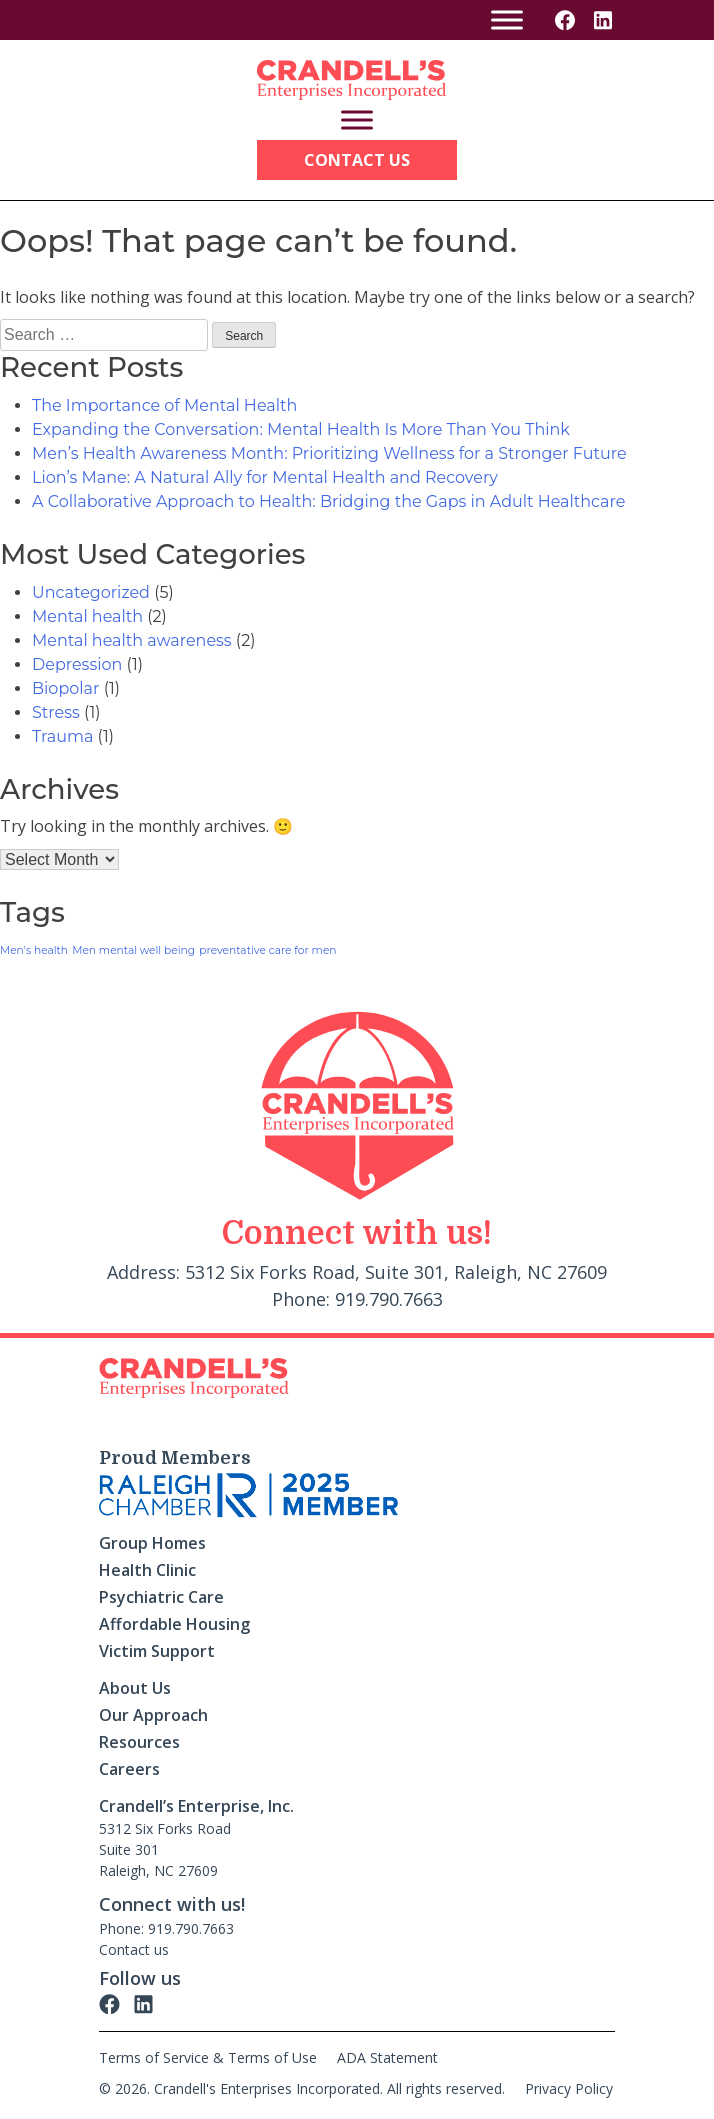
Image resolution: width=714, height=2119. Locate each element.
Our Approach (153, 1715)
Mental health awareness (132, 640)
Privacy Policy (569, 2088)
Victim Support (157, 1651)
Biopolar (65, 688)
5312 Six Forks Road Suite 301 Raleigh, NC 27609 (165, 1849)
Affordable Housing (174, 1624)
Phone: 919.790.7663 (166, 1928)
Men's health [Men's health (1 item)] (34, 950)
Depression (77, 664)
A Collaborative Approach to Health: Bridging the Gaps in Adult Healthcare (328, 501)
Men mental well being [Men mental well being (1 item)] (133, 950)
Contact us (134, 1949)
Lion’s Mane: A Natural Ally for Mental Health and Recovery (265, 477)
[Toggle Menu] (507, 19)
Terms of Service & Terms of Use (208, 2057)
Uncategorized (91, 592)
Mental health (87, 616)
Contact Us (357, 160)
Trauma (62, 736)
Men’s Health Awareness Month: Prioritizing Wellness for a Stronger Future (329, 453)
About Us (135, 1688)
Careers (129, 1769)
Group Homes (152, 1543)
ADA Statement (387, 2057)
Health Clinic (147, 1570)
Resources (139, 1742)
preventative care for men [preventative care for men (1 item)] (267, 950)
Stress (56, 712)
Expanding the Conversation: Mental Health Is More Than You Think (301, 429)
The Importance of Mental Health (164, 405)
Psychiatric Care (161, 1597)
